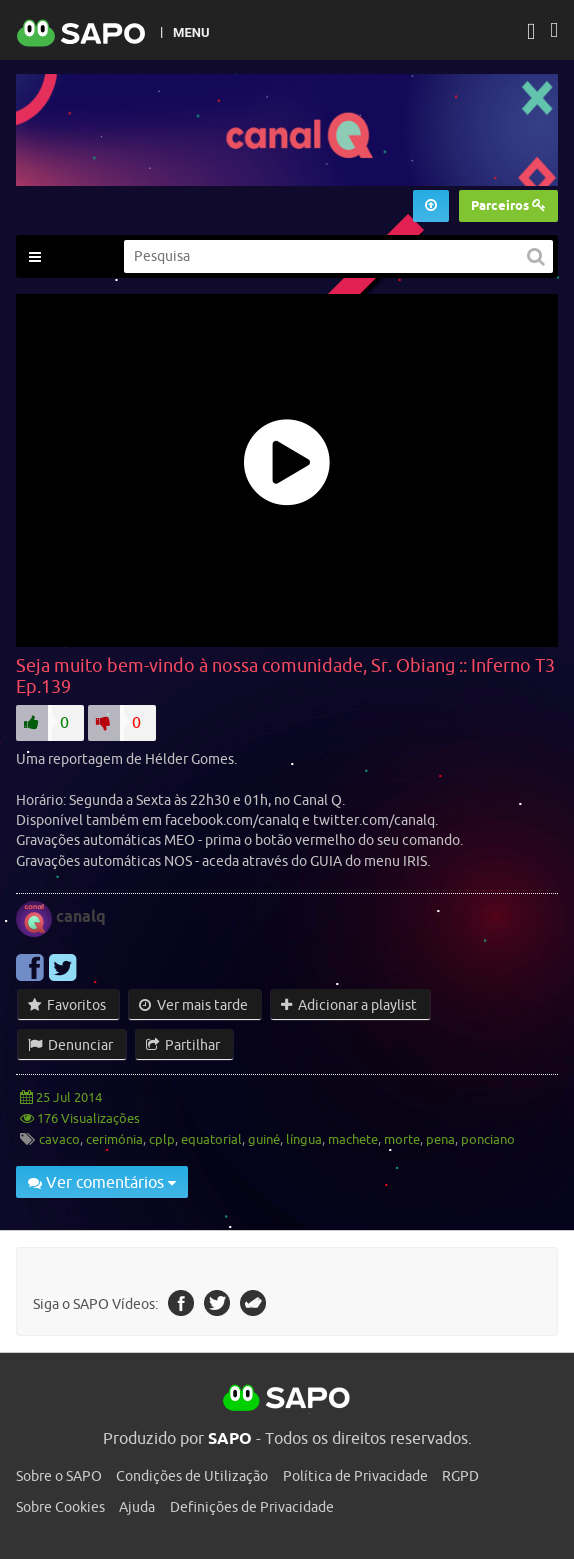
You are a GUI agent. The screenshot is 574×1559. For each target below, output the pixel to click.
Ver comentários (102, 1182)
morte (402, 1139)
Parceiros (508, 205)
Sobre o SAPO (59, 1476)
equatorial (211, 1139)
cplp (162, 1139)
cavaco (59, 1139)
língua (304, 1139)
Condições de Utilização (192, 1476)
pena (440, 1139)
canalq (81, 916)
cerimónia (114, 1139)
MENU (191, 32)
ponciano (488, 1139)
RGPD (460, 1476)
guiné (264, 1139)
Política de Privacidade (355, 1476)
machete (353, 1139)
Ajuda (137, 1507)
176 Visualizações (87, 1118)
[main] (287, 754)
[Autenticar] (531, 33)
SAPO (287, 1399)
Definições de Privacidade (252, 1507)
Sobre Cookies (60, 1507)
